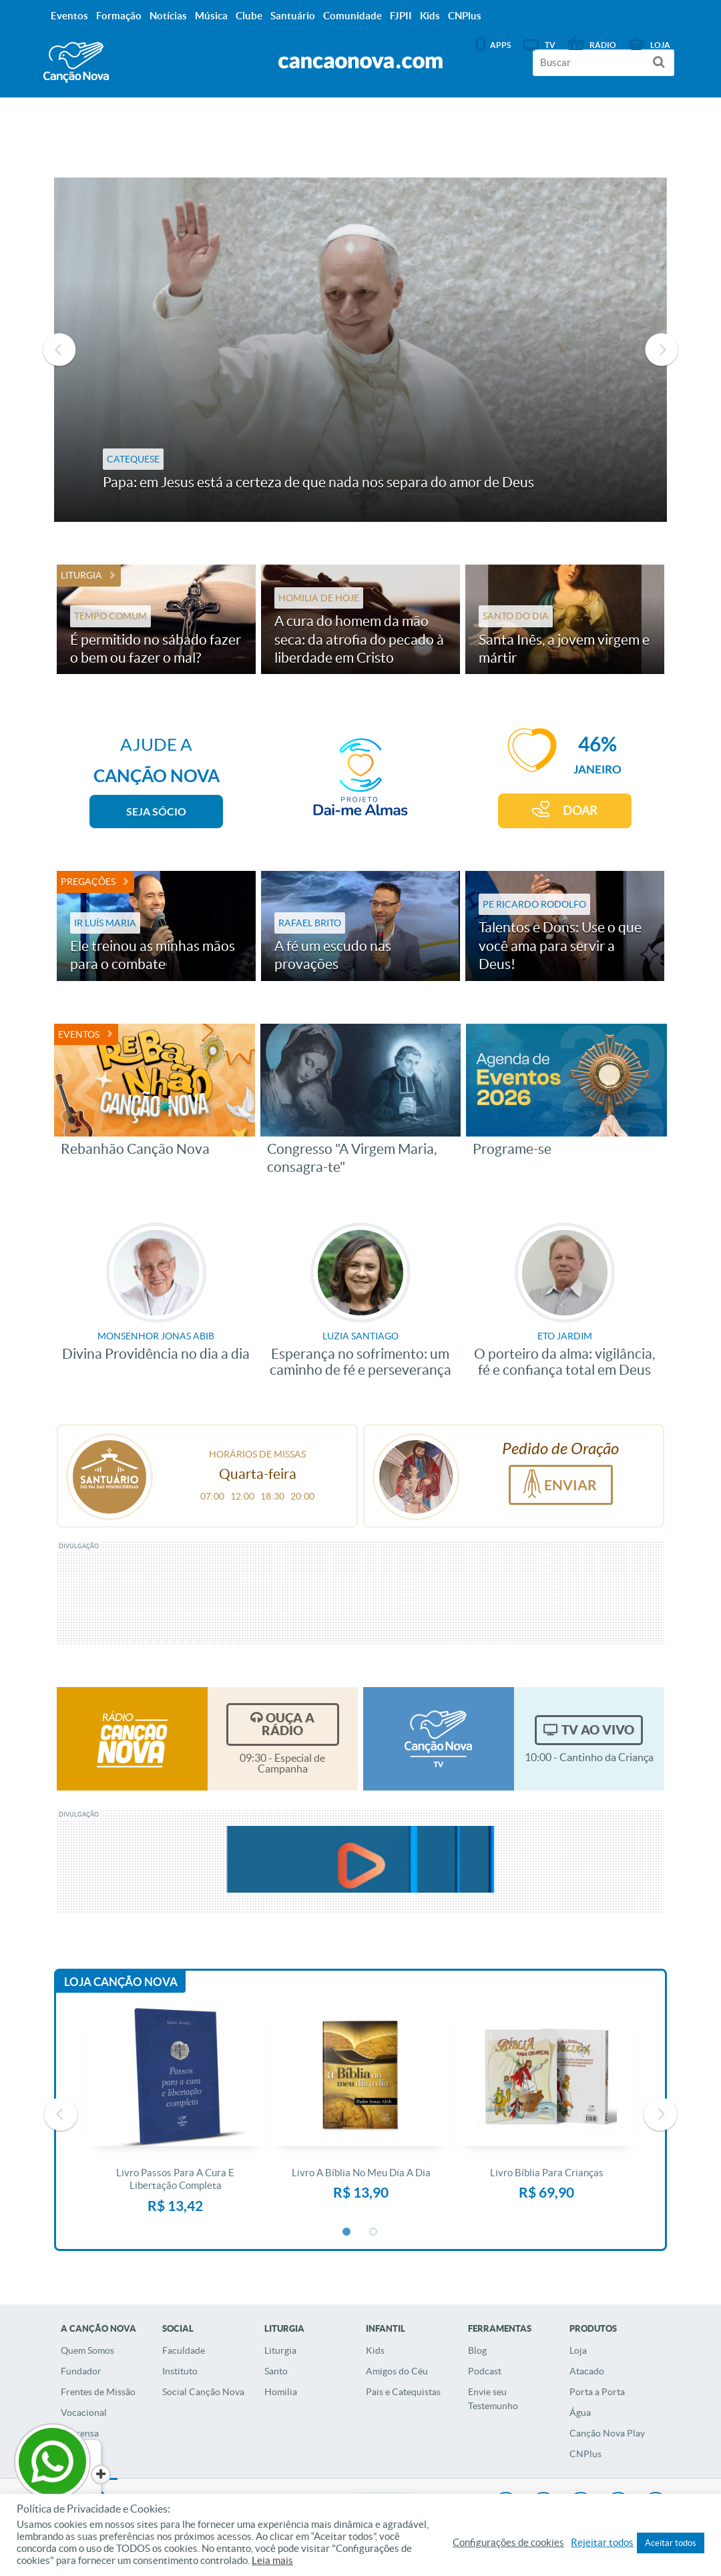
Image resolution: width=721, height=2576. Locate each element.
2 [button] (374, 2232)
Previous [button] (59, 349)
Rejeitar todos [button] (602, 2542)
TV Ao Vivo (597, 1729)
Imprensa (80, 2433)
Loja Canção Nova (121, 1981)
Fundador (81, 2371)
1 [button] (347, 2232)
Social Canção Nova (203, 2391)
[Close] (101, 2475)
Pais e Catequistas (403, 2391)
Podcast (484, 2371)
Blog (477, 2350)
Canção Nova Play (607, 2433)
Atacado (586, 2371)
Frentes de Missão (98, 2391)
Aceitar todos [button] (670, 2543)
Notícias (168, 15)
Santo (276, 2371)
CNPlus (585, 2454)
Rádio (602, 45)
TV (550, 45)
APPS (500, 45)
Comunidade (352, 15)
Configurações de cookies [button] (508, 2542)
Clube (249, 15)
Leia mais (272, 2560)
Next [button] (661, 349)
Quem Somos (87, 2350)
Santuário (292, 15)
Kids (375, 2350)
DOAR (580, 810)
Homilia (280, 2391)
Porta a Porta (597, 2391)
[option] (360, 350)
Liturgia (81, 575)
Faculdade (183, 2350)
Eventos (78, 1034)
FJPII (401, 15)
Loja (578, 2350)
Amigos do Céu (397, 2371)
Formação (119, 15)
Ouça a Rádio (288, 1724)
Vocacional (84, 2412)
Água (580, 2412)
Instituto (180, 2371)
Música (211, 15)
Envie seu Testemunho (493, 2398)
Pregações (88, 881)
